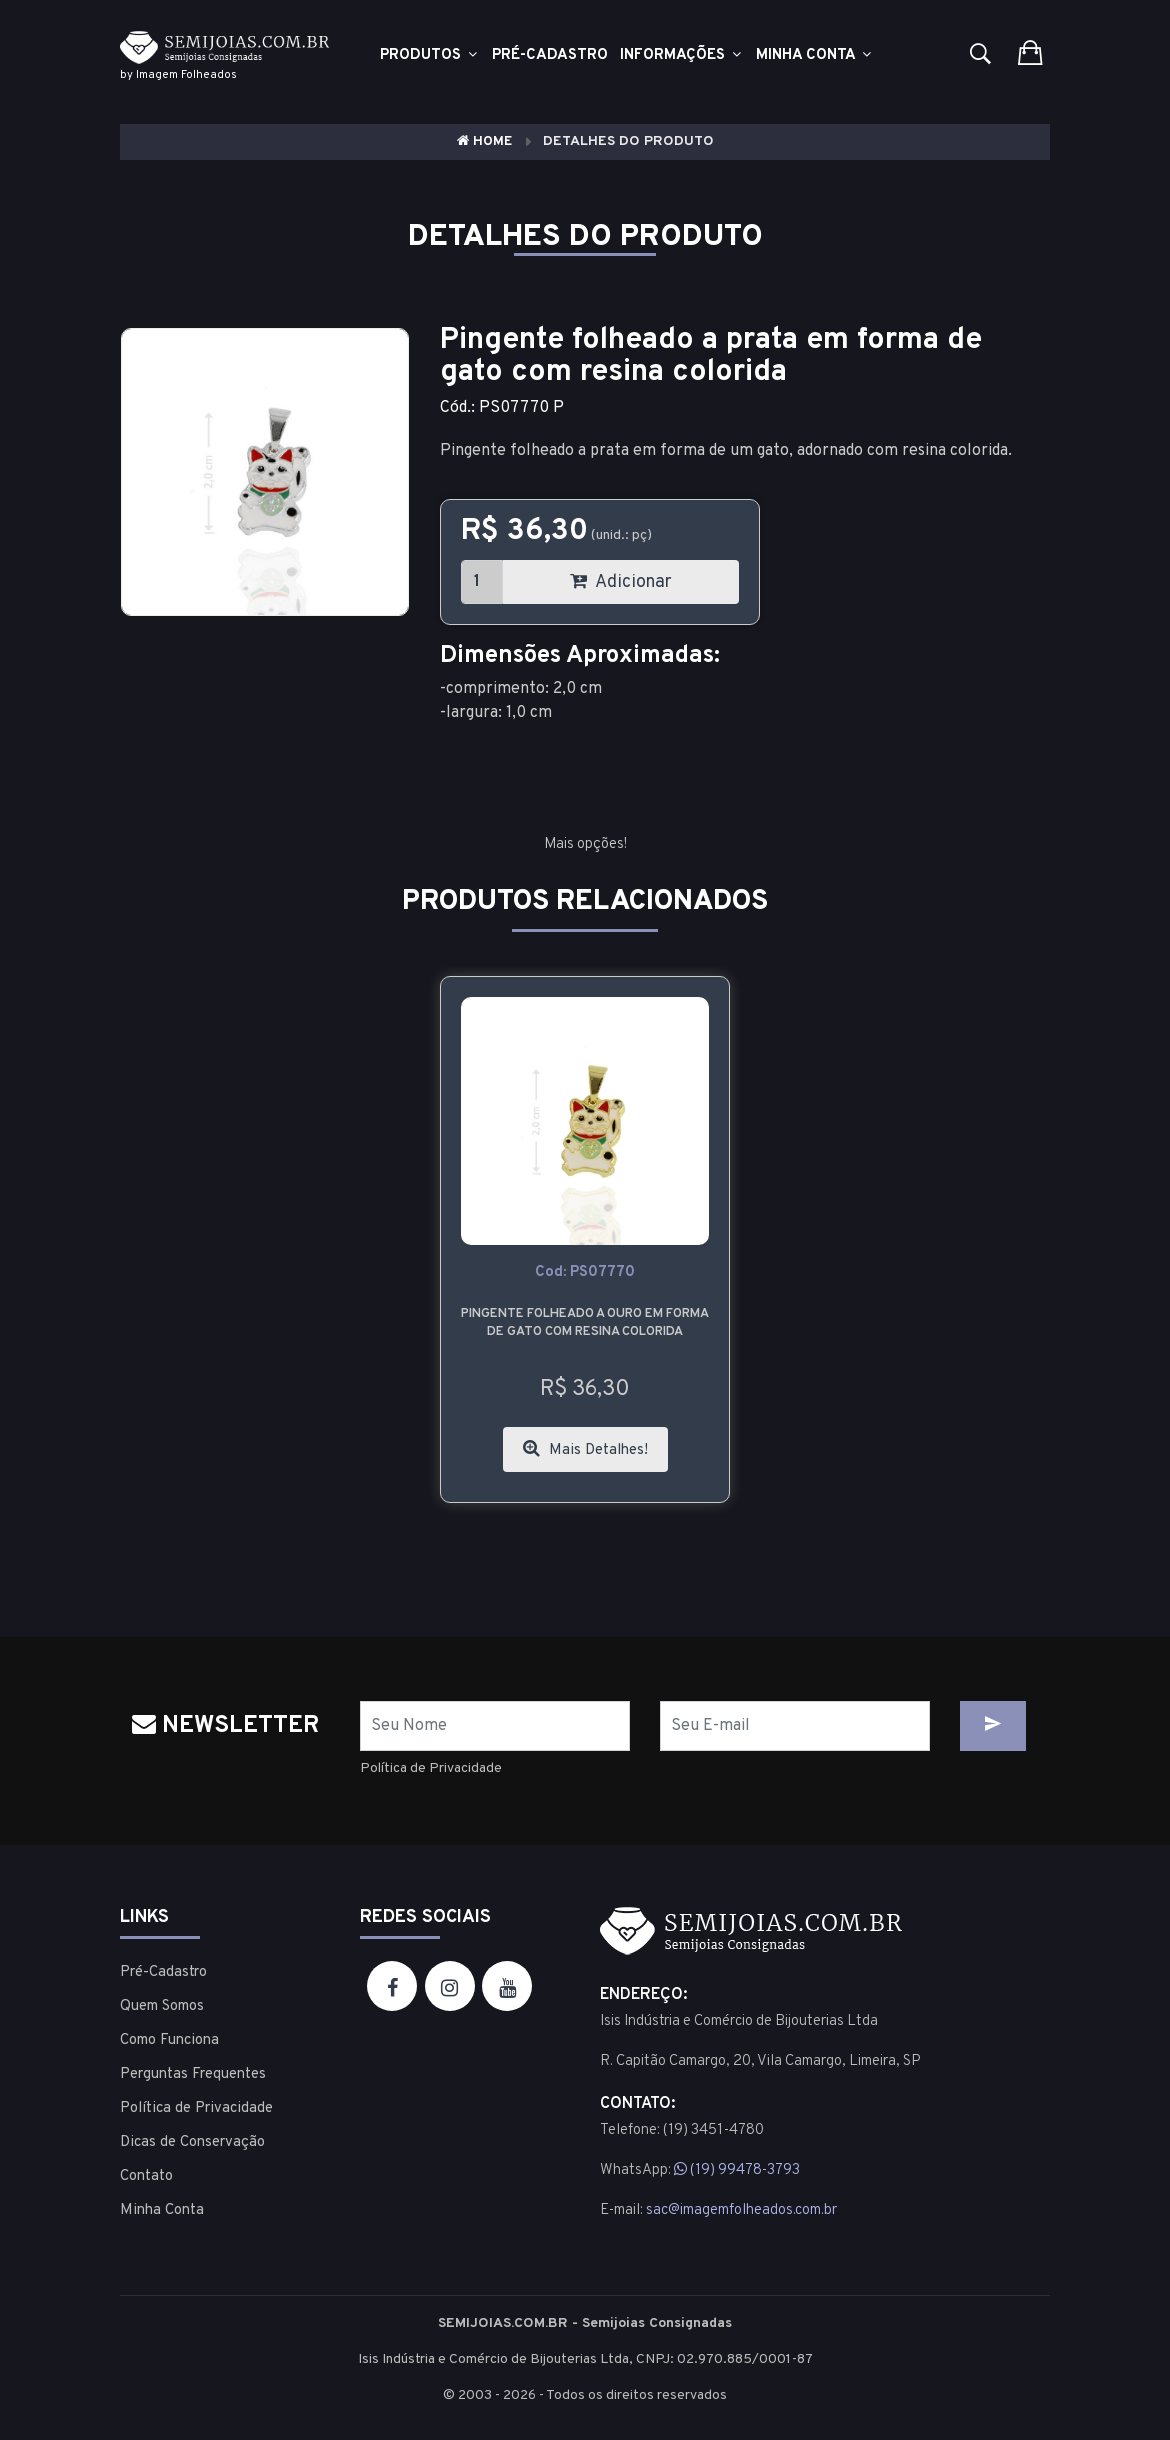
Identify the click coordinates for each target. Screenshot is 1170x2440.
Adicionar (621, 582)
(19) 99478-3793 (737, 2170)
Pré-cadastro (550, 55)
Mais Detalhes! (585, 1449)
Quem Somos (162, 2006)
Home (484, 141)
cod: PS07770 (585, 1272)
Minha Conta (815, 55)
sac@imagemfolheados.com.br (741, 2210)
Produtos (430, 55)
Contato (146, 2176)
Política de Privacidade (431, 1768)
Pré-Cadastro (163, 1972)
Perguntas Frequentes (193, 2074)
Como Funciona (169, 2040)
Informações (682, 55)
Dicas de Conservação (192, 2142)
